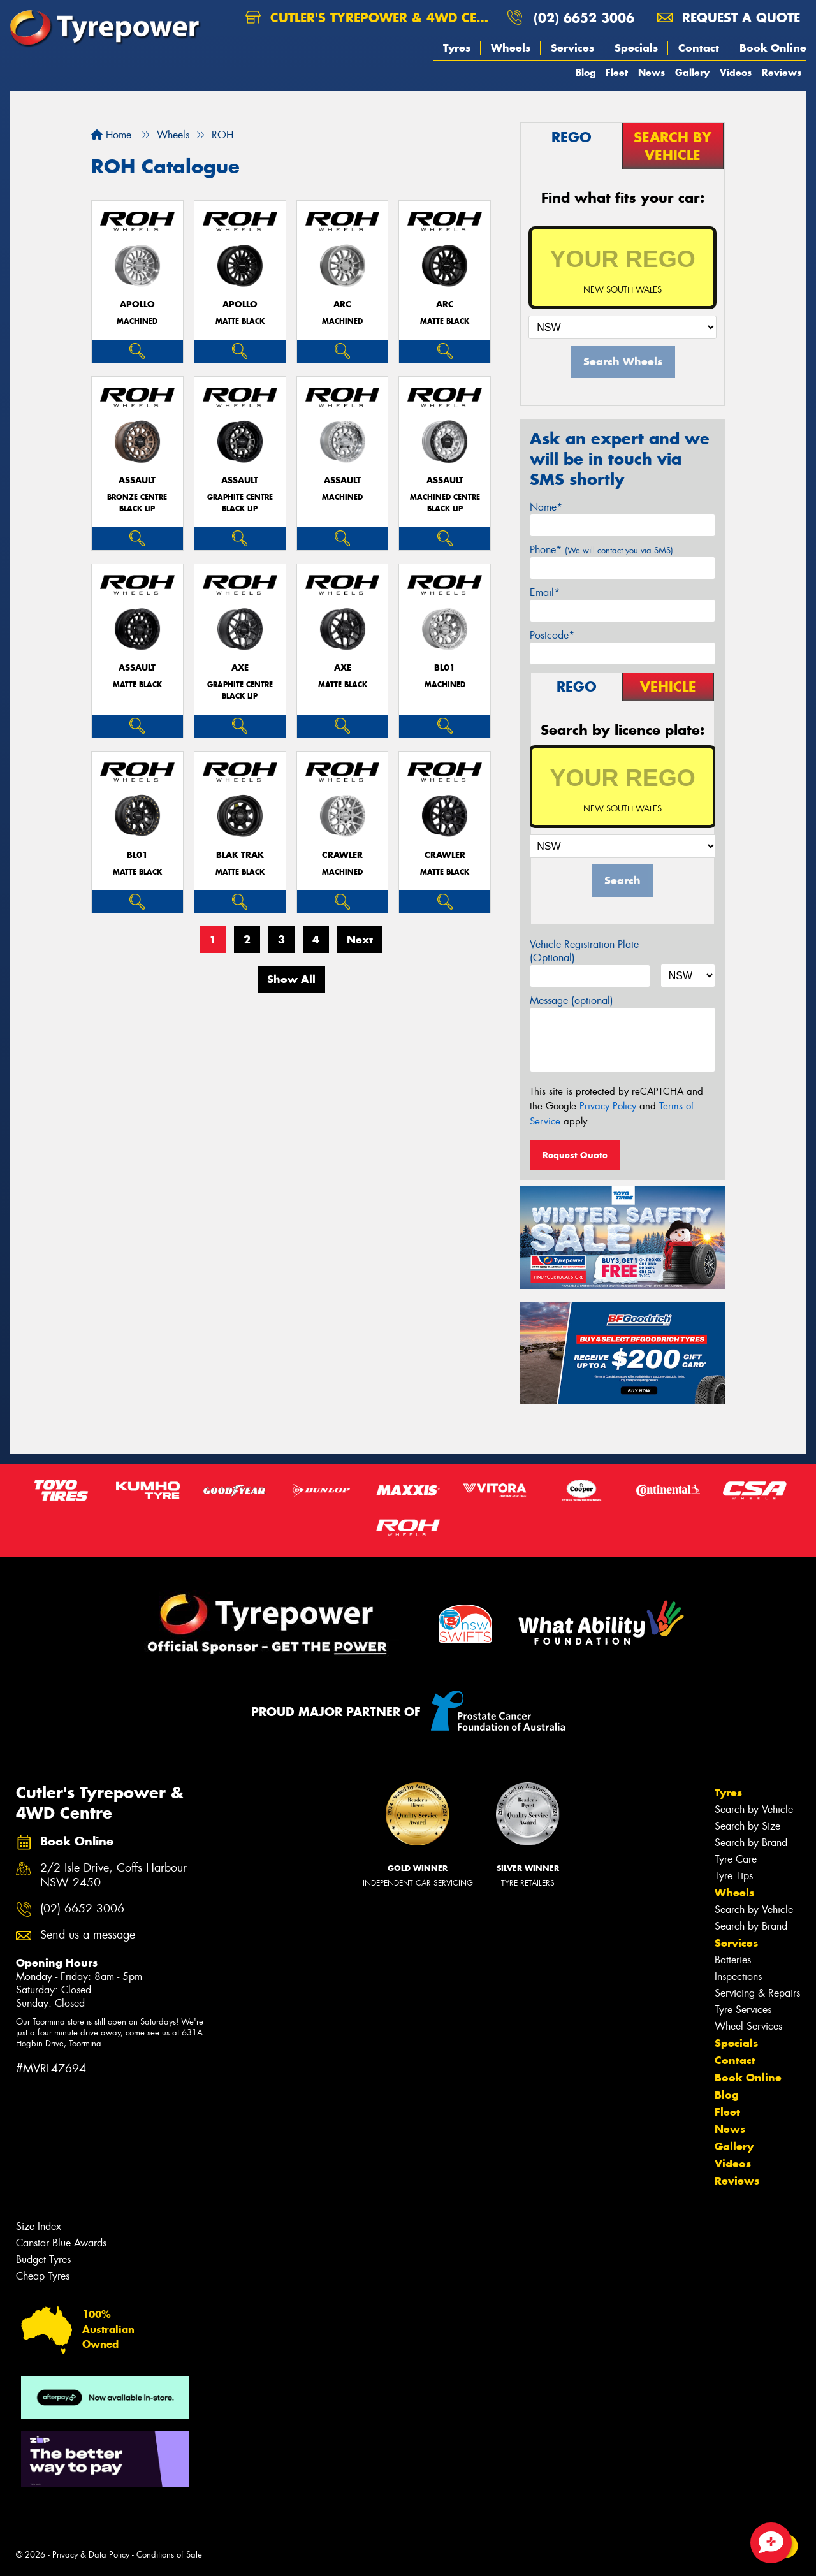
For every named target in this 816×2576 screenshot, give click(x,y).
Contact (698, 48)
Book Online (773, 48)
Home (111, 135)
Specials (636, 48)
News (651, 72)
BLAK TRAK (240, 855)
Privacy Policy (607, 1106)
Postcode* (552, 635)
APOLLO (137, 304)
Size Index (38, 2226)
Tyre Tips (734, 1875)
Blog (585, 72)
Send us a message (87, 1935)
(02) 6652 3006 (584, 17)
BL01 (444, 667)
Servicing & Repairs (757, 1993)
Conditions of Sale (169, 2554)
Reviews (781, 72)
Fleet (617, 72)
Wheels (510, 48)
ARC (342, 304)
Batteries (733, 1960)
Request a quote (728, 17)
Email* (545, 592)
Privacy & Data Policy (90, 2554)
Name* (546, 507)
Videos (736, 72)
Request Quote (575, 1155)
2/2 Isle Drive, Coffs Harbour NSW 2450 (113, 1875)
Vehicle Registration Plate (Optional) (584, 951)
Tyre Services (743, 2009)
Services (572, 48)
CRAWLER (342, 855)
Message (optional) (571, 1000)
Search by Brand (751, 1842)
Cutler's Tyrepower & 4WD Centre (371, 17)
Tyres (456, 48)
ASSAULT (137, 480)
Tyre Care (736, 1859)
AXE (240, 667)
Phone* (601, 550)
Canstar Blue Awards (61, 2243)
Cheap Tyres (42, 2276)
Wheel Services (748, 2026)
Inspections (738, 1976)
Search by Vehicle (754, 1809)
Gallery (692, 72)
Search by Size (747, 1826)
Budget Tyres (43, 2259)
